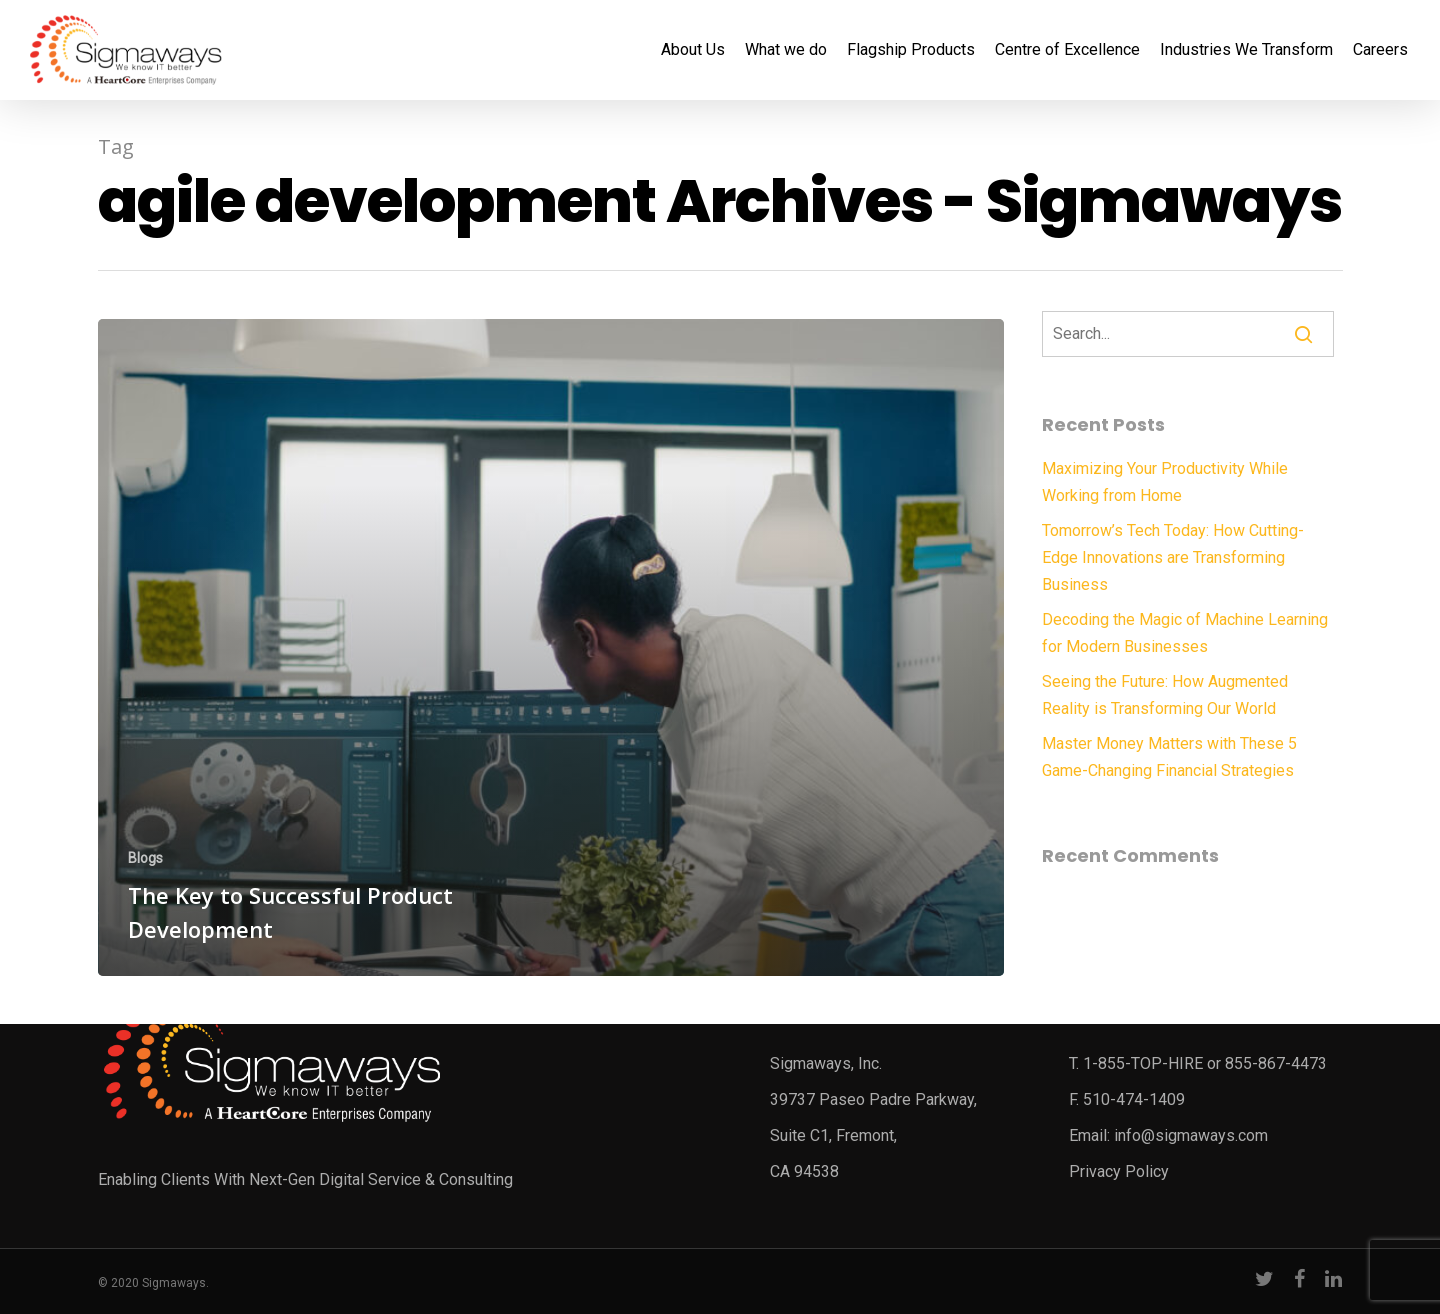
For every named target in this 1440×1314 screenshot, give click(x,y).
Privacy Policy (1119, 1171)
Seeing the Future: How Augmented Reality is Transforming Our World (1165, 695)
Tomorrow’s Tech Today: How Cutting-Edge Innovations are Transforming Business (1173, 557)
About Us (693, 50)
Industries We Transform (1246, 50)
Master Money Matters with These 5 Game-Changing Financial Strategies (1169, 757)
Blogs (145, 858)
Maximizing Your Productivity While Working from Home (1165, 482)
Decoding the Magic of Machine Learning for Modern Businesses (1185, 633)
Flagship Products (911, 50)
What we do (786, 50)
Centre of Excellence (1067, 50)
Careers (1380, 50)
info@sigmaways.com (1191, 1135)
